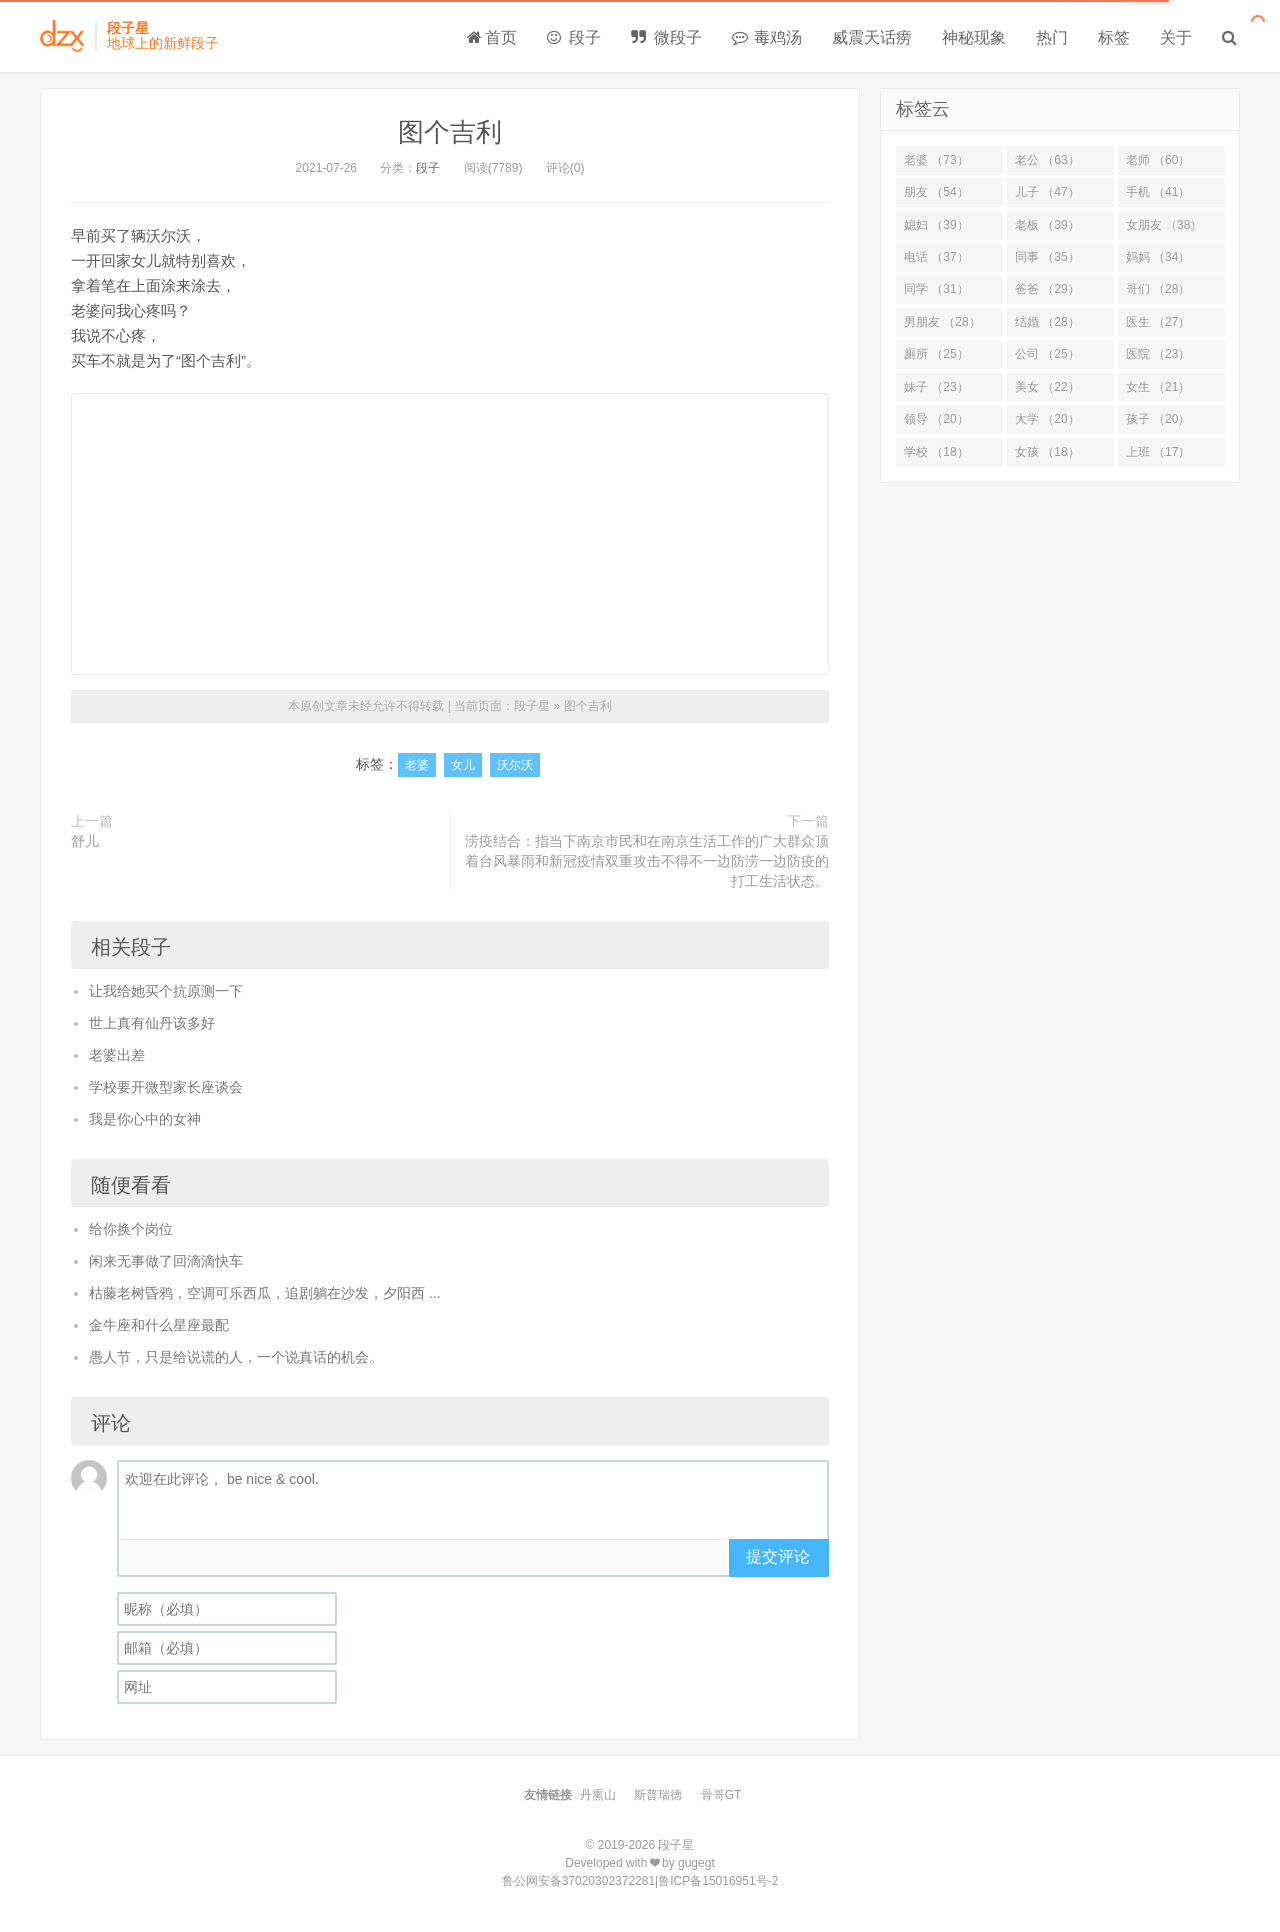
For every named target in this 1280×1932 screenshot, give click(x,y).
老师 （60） (1158, 160)
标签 (1114, 37)
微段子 (666, 37)
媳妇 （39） (936, 225)
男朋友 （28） (942, 322)
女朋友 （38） (1164, 225)
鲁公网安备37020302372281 (578, 1881)
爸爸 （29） (1047, 289)
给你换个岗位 (131, 1229)
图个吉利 (450, 132)
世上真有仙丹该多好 (152, 1023)
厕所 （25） (936, 354)
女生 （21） (1158, 387)
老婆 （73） (936, 160)
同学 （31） (936, 289)
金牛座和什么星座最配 (159, 1325)
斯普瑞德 (658, 1795)
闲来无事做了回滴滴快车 (166, 1261)
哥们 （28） (1158, 289)
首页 (492, 37)
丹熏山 (598, 1795)
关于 (1176, 37)
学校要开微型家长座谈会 (166, 1087)
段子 (574, 37)
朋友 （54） (936, 192)
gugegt (696, 1863)
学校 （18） (936, 452)
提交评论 (778, 1556)
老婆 (417, 765)
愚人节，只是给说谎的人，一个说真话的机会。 (236, 1357)
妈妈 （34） (1158, 257)
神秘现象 (974, 37)
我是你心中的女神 (145, 1119)
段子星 (532, 706)
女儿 (463, 765)
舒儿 (85, 841)
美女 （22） (1047, 387)
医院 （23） (1158, 354)
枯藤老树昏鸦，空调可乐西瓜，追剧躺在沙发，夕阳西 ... (265, 1293)
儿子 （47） (1047, 192)
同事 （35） (1047, 257)
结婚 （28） (1047, 322)
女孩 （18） (1047, 452)
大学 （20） (1047, 419)
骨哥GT (721, 1795)
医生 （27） (1158, 322)
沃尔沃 (515, 765)
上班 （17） (1158, 452)
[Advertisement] (450, 534)
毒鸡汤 (767, 37)
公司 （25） (1047, 354)
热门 (1052, 37)
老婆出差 (117, 1055)
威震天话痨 (872, 37)
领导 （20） (936, 419)
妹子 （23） (936, 387)
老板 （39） (1047, 225)
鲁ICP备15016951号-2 (718, 1881)
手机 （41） (1158, 192)
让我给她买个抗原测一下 (166, 991)
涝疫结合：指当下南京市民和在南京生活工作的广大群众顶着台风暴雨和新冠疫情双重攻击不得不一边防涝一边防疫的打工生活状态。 (647, 861)
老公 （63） (1047, 160)
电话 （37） (936, 257)
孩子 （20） (1158, 419)
